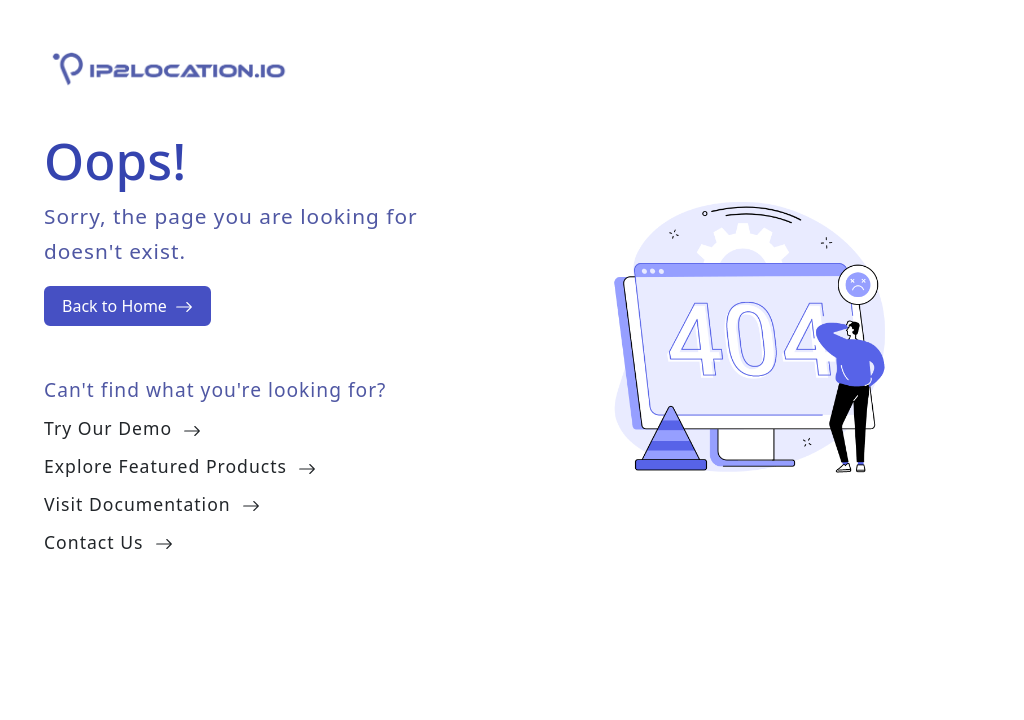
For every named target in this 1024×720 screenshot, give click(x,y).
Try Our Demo (122, 428)
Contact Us (108, 542)
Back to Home (127, 306)
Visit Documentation (152, 504)
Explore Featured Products (180, 466)
